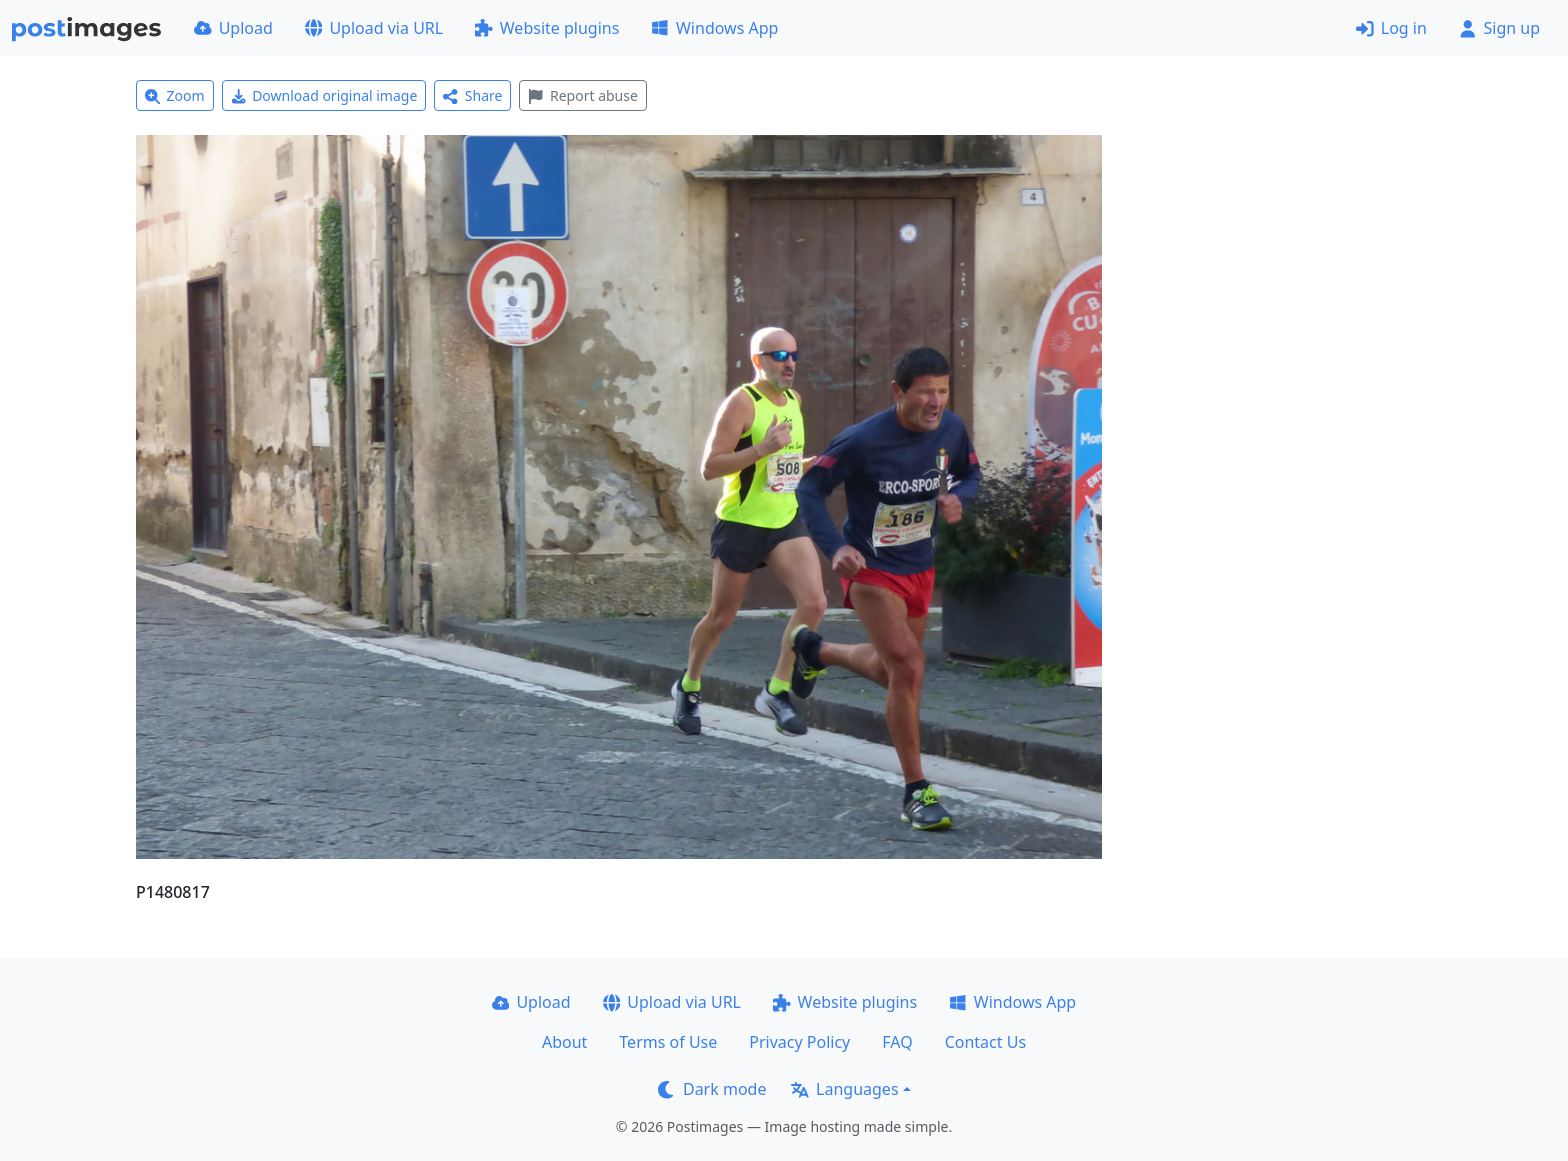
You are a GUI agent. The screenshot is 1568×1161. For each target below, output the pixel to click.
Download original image (324, 95)
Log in (1391, 28)
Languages (844, 1089)
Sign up (1499, 28)
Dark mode (712, 1089)
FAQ (897, 1042)
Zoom (175, 95)
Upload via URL (374, 28)
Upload (233, 28)
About (564, 1042)
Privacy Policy (799, 1042)
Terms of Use (668, 1042)
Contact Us (985, 1042)
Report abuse (582, 95)
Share (472, 95)
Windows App (714, 28)
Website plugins (547, 28)
